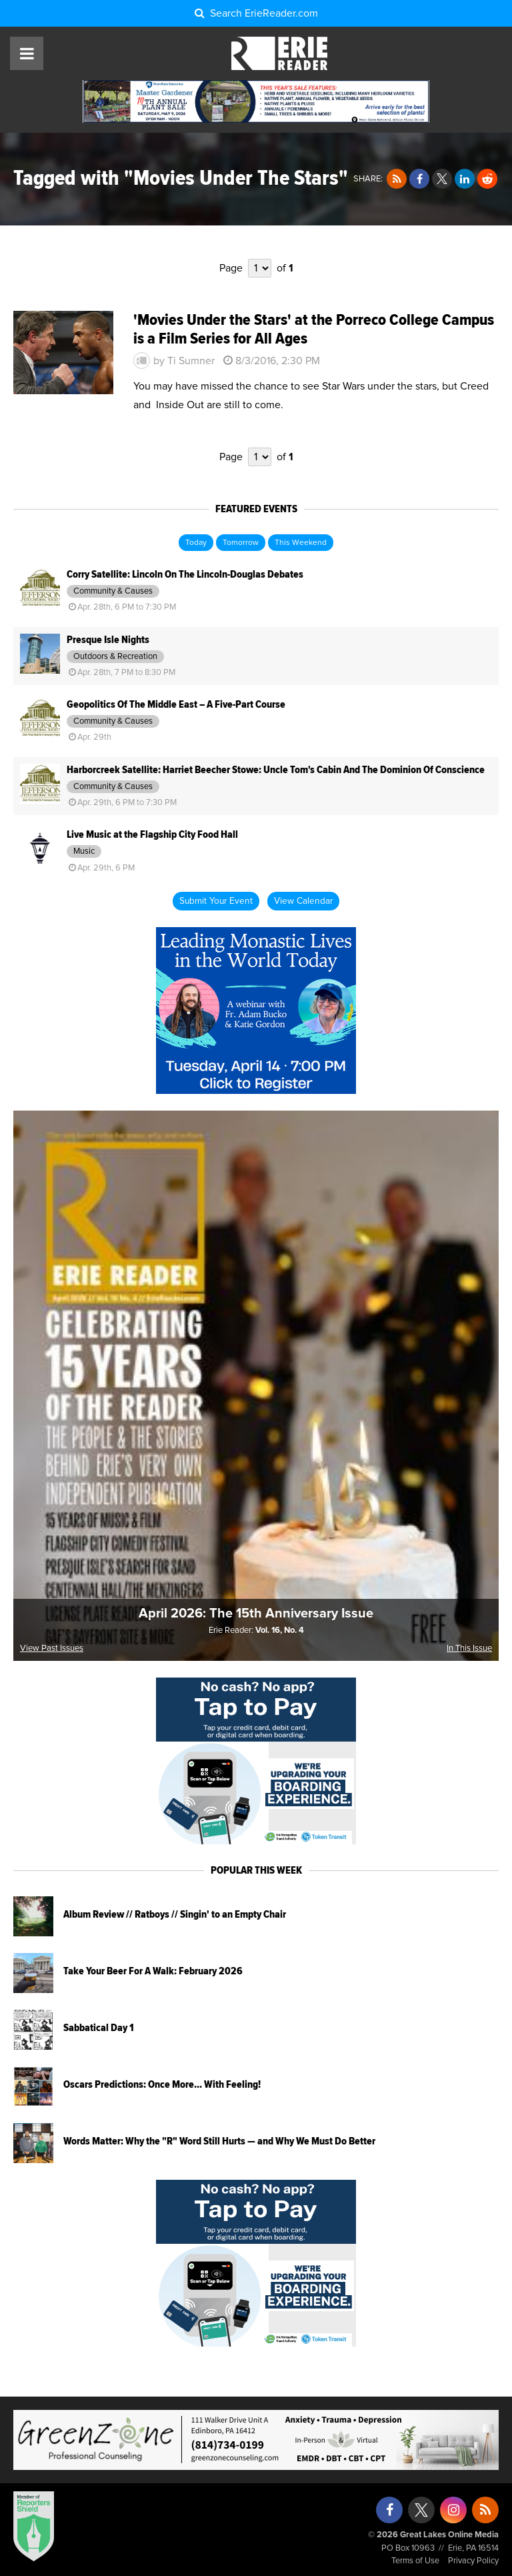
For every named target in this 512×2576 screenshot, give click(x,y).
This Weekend (301, 543)
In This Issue (469, 1648)
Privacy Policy (473, 2561)
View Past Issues (51, 1648)
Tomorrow (241, 543)
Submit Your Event (216, 901)
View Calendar (303, 901)
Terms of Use (415, 2561)
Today (196, 543)
